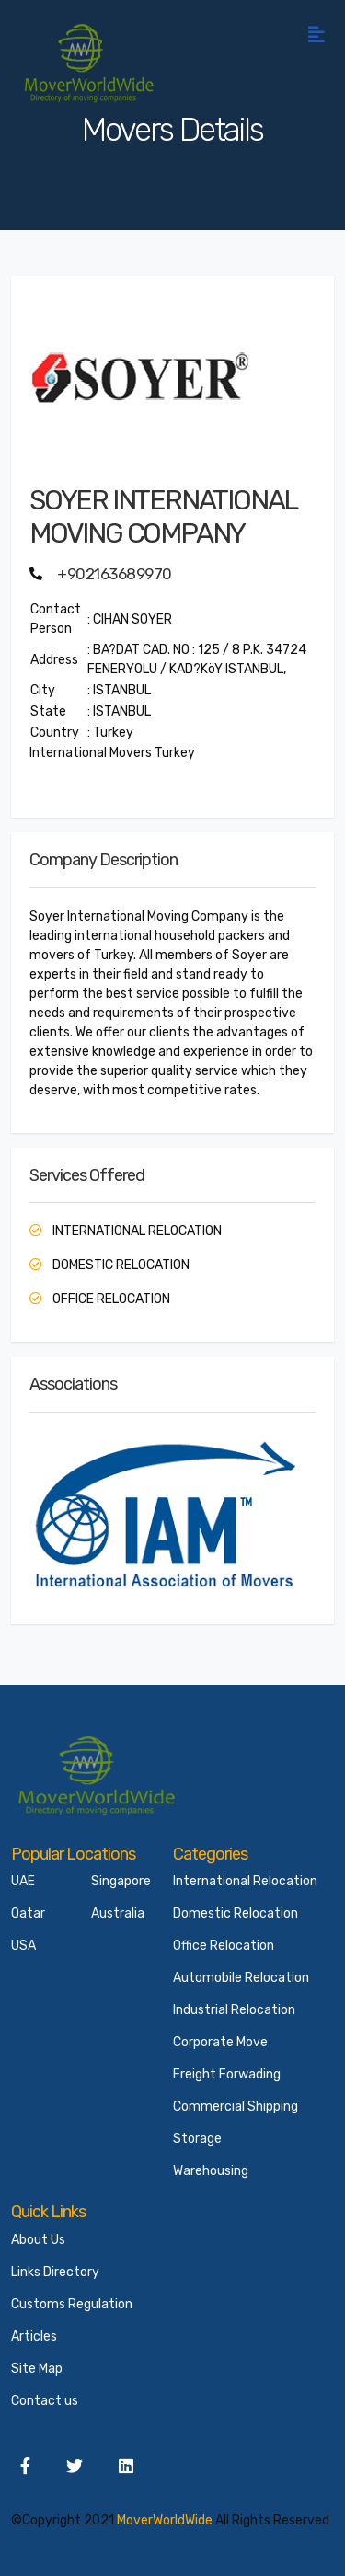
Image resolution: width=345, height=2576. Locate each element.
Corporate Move (220, 2042)
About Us (38, 2240)
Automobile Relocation (241, 1978)
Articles (34, 2336)
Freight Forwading (227, 2074)
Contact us (44, 2401)
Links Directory (55, 2272)
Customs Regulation (71, 2304)
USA (23, 1945)
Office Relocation (223, 1945)
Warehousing (210, 2171)
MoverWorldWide (165, 2520)
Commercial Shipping (235, 2106)
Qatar (28, 1913)
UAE (23, 1881)
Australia (117, 1913)
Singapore (121, 1881)
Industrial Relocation (234, 2010)
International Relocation (245, 1881)
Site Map (37, 2368)
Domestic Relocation (235, 1913)
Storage (197, 2139)
